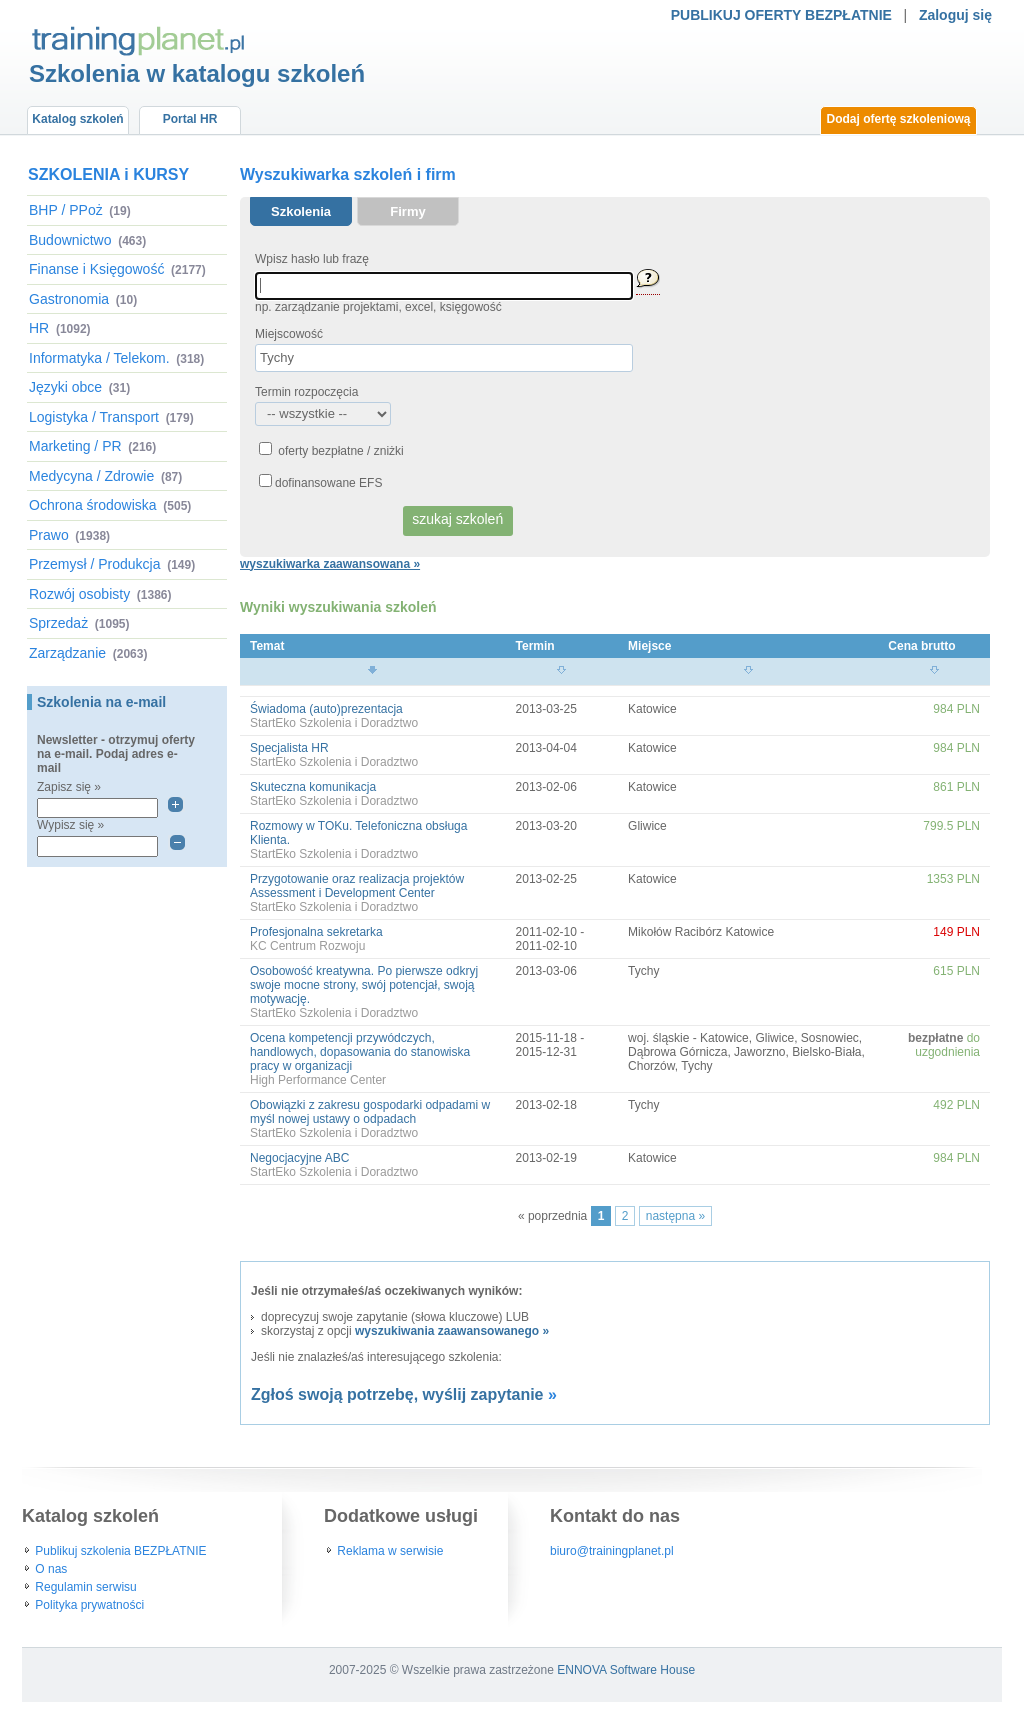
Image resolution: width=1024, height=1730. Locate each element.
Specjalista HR (289, 748)
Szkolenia (301, 211)
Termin (535, 646)
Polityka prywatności (89, 1605)
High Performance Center (318, 1080)
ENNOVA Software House (626, 1670)
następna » (675, 1216)
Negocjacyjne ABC (299, 1158)
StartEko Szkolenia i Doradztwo (334, 723)
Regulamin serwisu (85, 1587)
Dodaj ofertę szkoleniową (898, 119)
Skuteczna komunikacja (313, 787)
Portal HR (190, 119)
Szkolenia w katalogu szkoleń (197, 73)
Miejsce (649, 646)
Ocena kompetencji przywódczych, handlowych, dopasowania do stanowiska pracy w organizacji (360, 1052)
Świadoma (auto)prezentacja (326, 709)
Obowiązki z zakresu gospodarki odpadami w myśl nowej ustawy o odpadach (370, 1112)
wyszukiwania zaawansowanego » (452, 1331)
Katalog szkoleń (77, 119)
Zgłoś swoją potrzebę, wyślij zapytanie (397, 1394)
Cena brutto (921, 646)
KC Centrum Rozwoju (307, 946)
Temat (267, 646)
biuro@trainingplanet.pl (612, 1551)
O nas (51, 1569)
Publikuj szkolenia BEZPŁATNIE (120, 1551)
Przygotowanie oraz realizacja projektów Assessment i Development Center (357, 886)
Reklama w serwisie (390, 1551)
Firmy (407, 211)
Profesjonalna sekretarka (316, 932)
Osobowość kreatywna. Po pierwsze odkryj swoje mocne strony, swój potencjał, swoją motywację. (364, 985)
